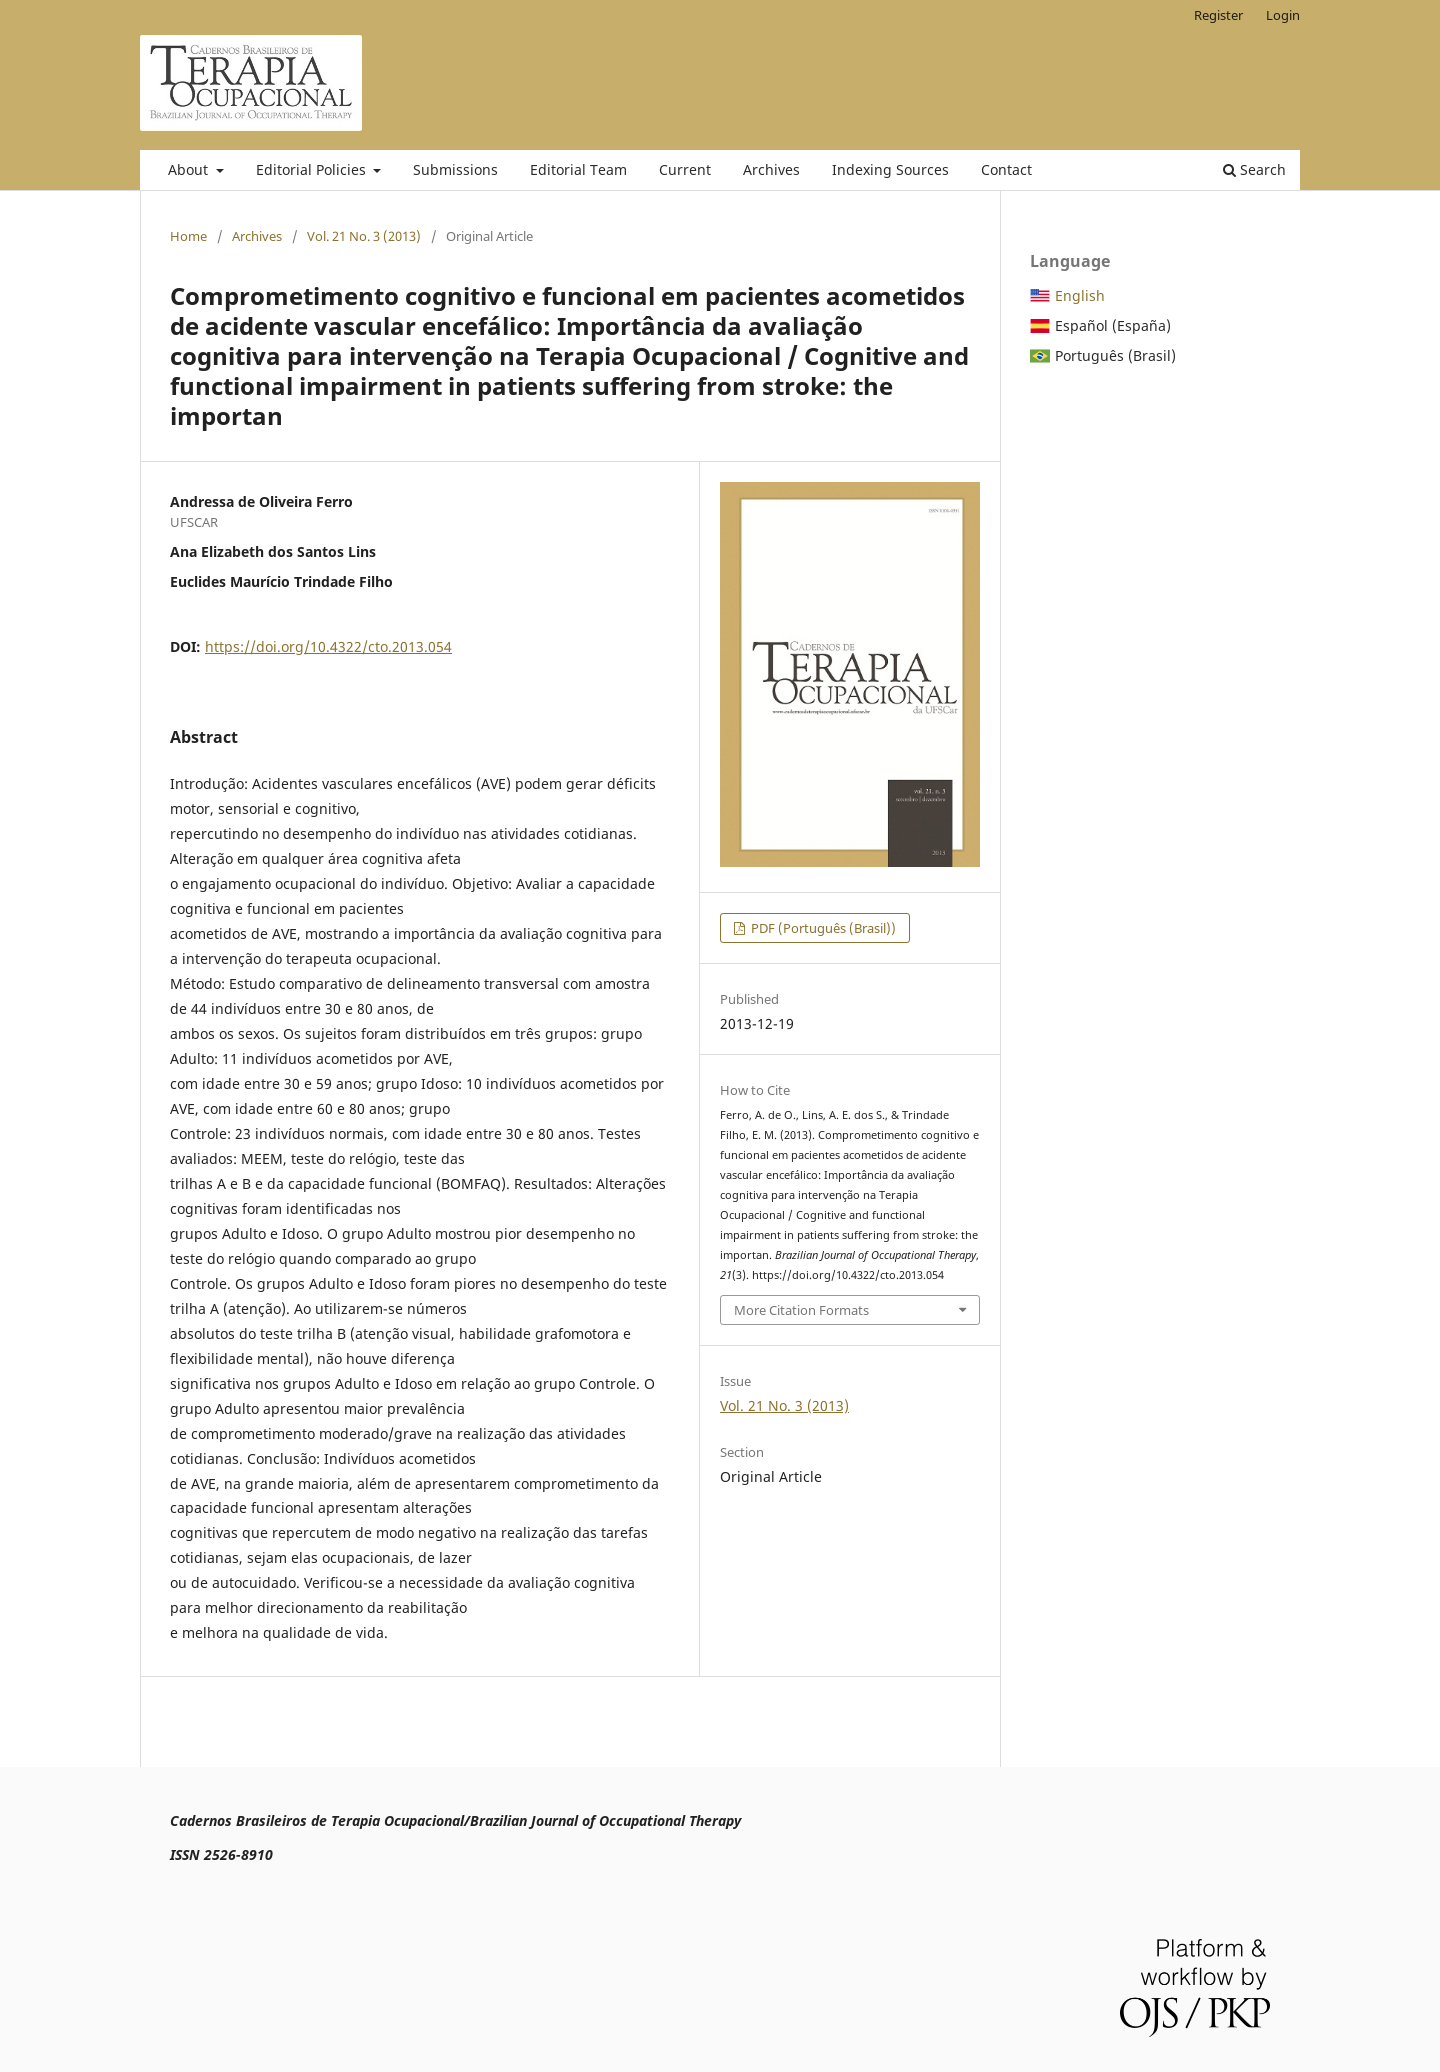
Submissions (455, 169)
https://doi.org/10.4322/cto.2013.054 (328, 646)
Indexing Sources (890, 169)
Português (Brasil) (1115, 355)
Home (188, 236)
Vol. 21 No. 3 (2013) (364, 236)
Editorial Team (578, 169)
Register (1218, 15)
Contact (1006, 169)
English (1080, 295)
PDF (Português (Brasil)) (822, 928)
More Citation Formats (801, 1310)
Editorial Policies (313, 169)
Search (1254, 169)
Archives (771, 169)
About (190, 169)
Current (685, 169)
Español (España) (1113, 325)
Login (1283, 15)
